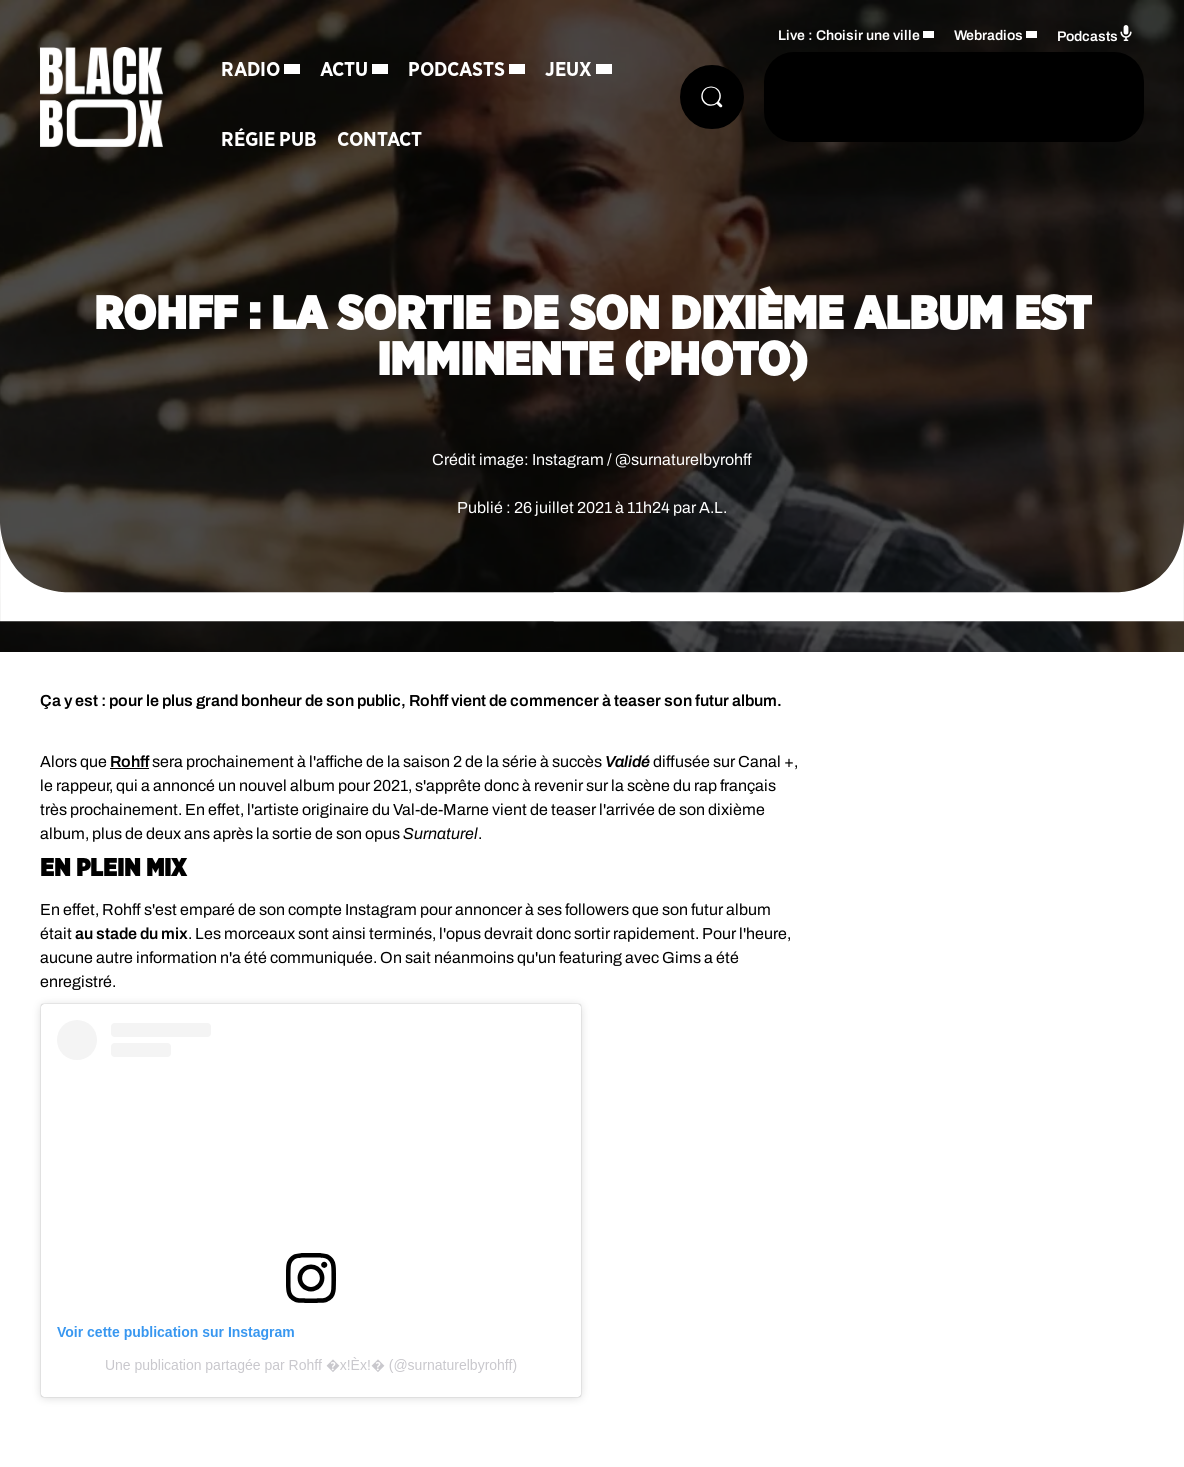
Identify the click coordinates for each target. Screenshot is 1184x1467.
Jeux (568, 70)
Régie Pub (269, 140)
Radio (250, 70)
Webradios (988, 35)
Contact (379, 140)
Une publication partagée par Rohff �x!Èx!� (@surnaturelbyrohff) (311, 1365)
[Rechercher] (712, 97)
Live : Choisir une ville (849, 35)
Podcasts (456, 70)
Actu (344, 70)
